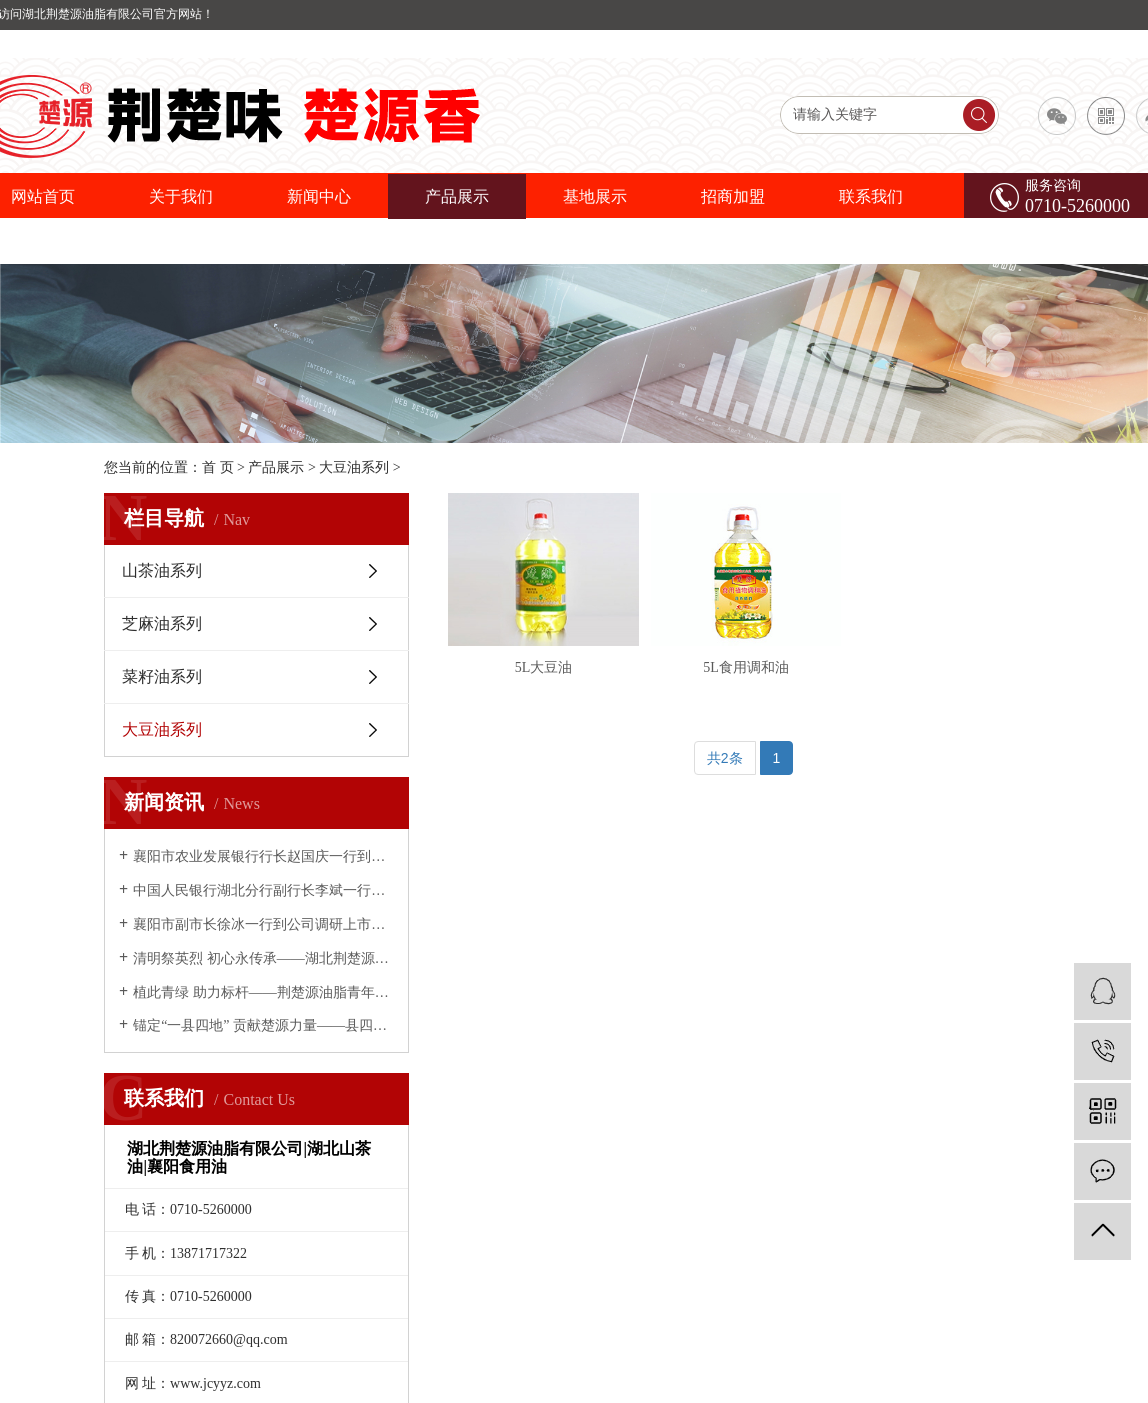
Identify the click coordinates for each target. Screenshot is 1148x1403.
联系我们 (871, 196)
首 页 (218, 467)
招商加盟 (733, 196)
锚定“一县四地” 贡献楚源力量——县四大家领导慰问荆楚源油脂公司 (263, 1025)
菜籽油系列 (162, 676)
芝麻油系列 (162, 623)
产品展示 (457, 196)
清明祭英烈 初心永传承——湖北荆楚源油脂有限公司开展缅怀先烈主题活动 (263, 958)
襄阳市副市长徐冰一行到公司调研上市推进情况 (263, 924)
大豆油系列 (354, 467)
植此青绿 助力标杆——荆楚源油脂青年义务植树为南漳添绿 (263, 992)
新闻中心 (319, 196)
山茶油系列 (162, 570)
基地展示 (595, 196)
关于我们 (181, 196)
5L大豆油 (551, 678)
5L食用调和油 (767, 678)
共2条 (725, 769)
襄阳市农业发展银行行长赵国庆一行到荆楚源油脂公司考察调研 (263, 856)
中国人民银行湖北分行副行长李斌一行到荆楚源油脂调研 (263, 890)
